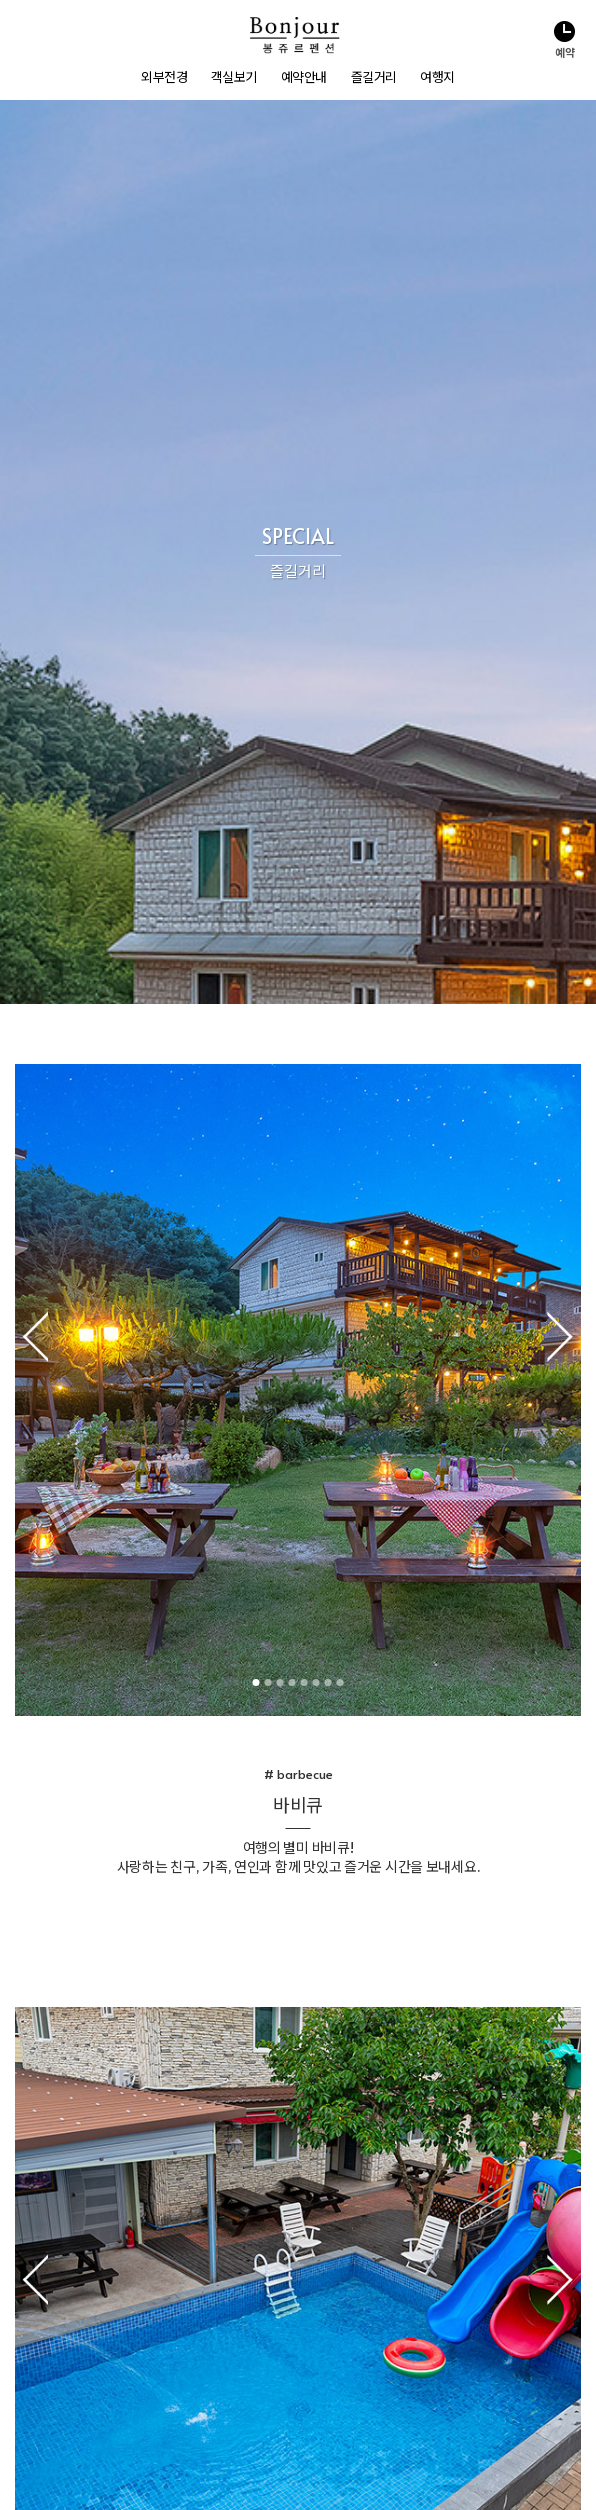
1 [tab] (274, 773)
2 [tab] (286, 773)
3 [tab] (298, 773)
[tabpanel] (298, 480)
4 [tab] (310, 773)
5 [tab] (322, 773)
